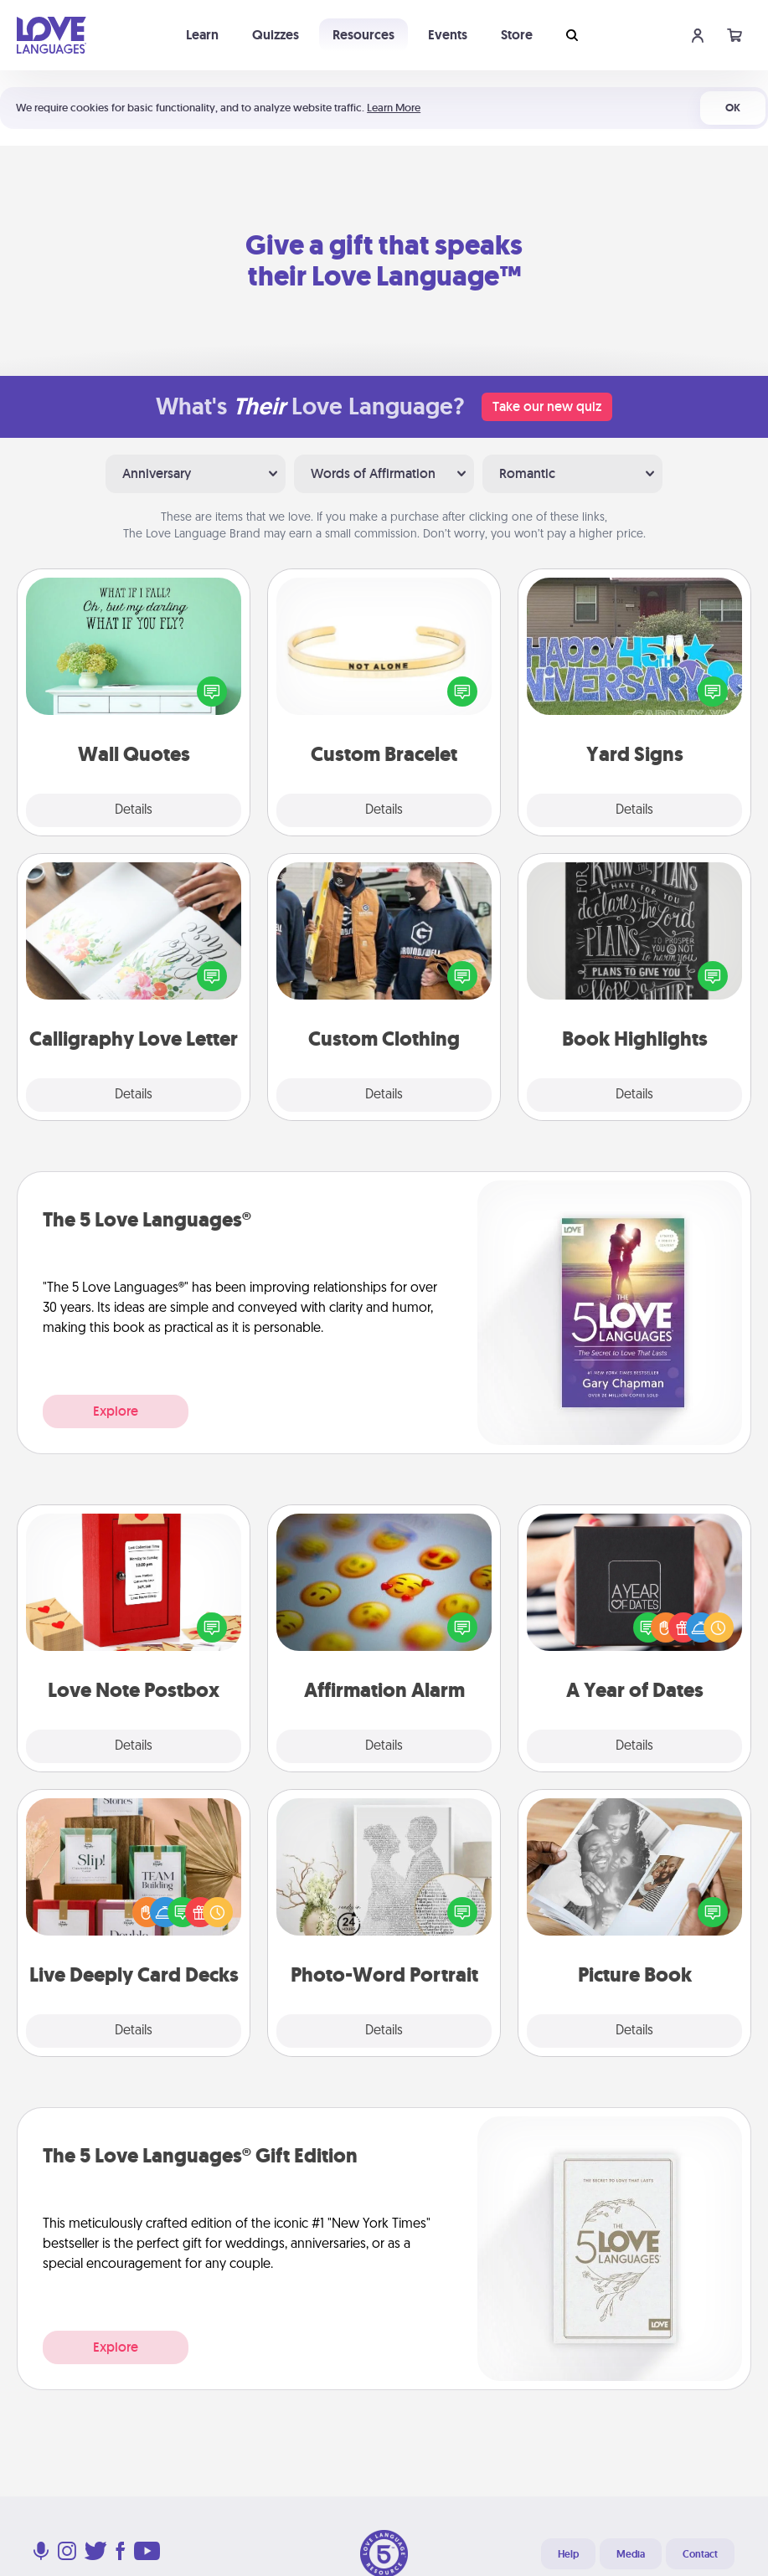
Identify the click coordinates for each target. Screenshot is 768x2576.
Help (568, 2554)
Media (630, 2554)
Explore (115, 1411)
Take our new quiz (546, 406)
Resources (363, 35)
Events (447, 35)
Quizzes (275, 35)
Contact (700, 2554)
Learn (202, 35)
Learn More (393, 107)
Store (517, 35)
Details (133, 810)
